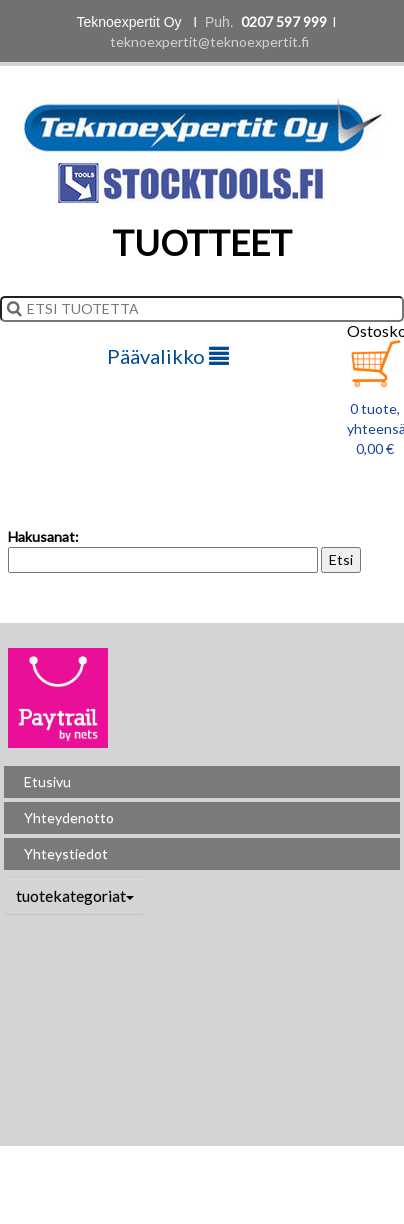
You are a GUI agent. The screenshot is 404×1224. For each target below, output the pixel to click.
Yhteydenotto (69, 817)
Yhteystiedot (66, 853)
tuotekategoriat (75, 895)
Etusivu (47, 781)
